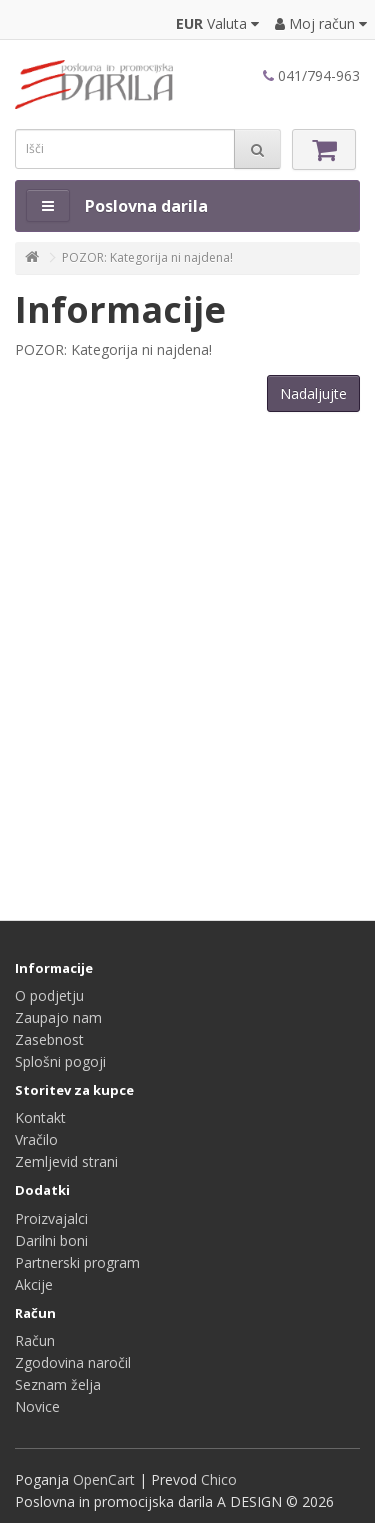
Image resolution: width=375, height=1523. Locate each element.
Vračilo (36, 1139)
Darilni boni (51, 1240)
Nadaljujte (313, 393)
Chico (219, 1479)
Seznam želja (58, 1384)
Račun (35, 1340)
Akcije (34, 1284)
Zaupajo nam (58, 1017)
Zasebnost (49, 1039)
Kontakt (40, 1117)
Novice (37, 1406)
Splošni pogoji (60, 1061)
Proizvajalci (51, 1218)
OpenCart (104, 1479)
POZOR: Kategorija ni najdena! (147, 257)
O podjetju (49, 995)
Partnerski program (77, 1262)
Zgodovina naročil (73, 1362)
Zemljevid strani (66, 1161)
